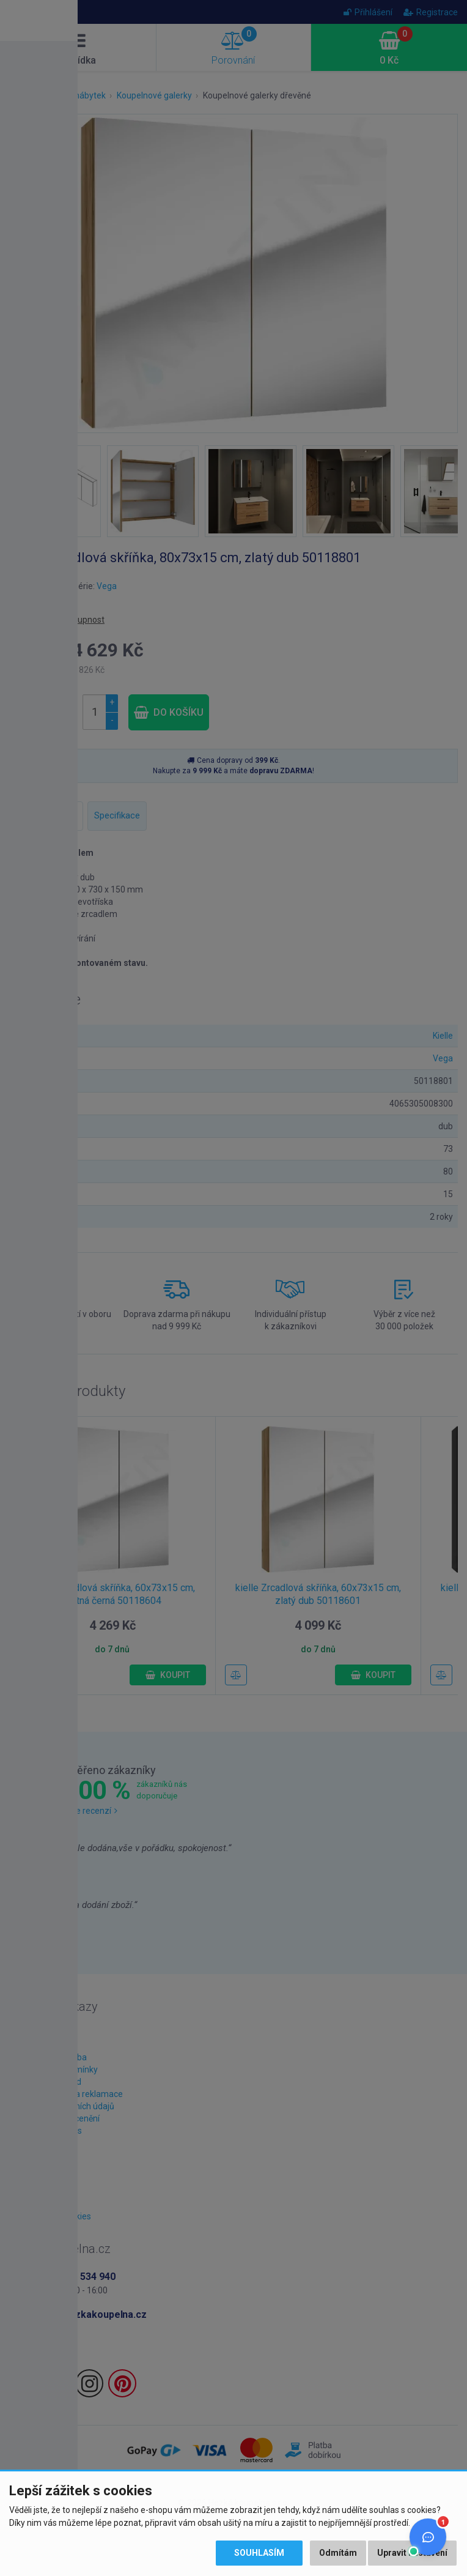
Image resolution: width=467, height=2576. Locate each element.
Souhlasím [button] (259, 2553)
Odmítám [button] (338, 2553)
